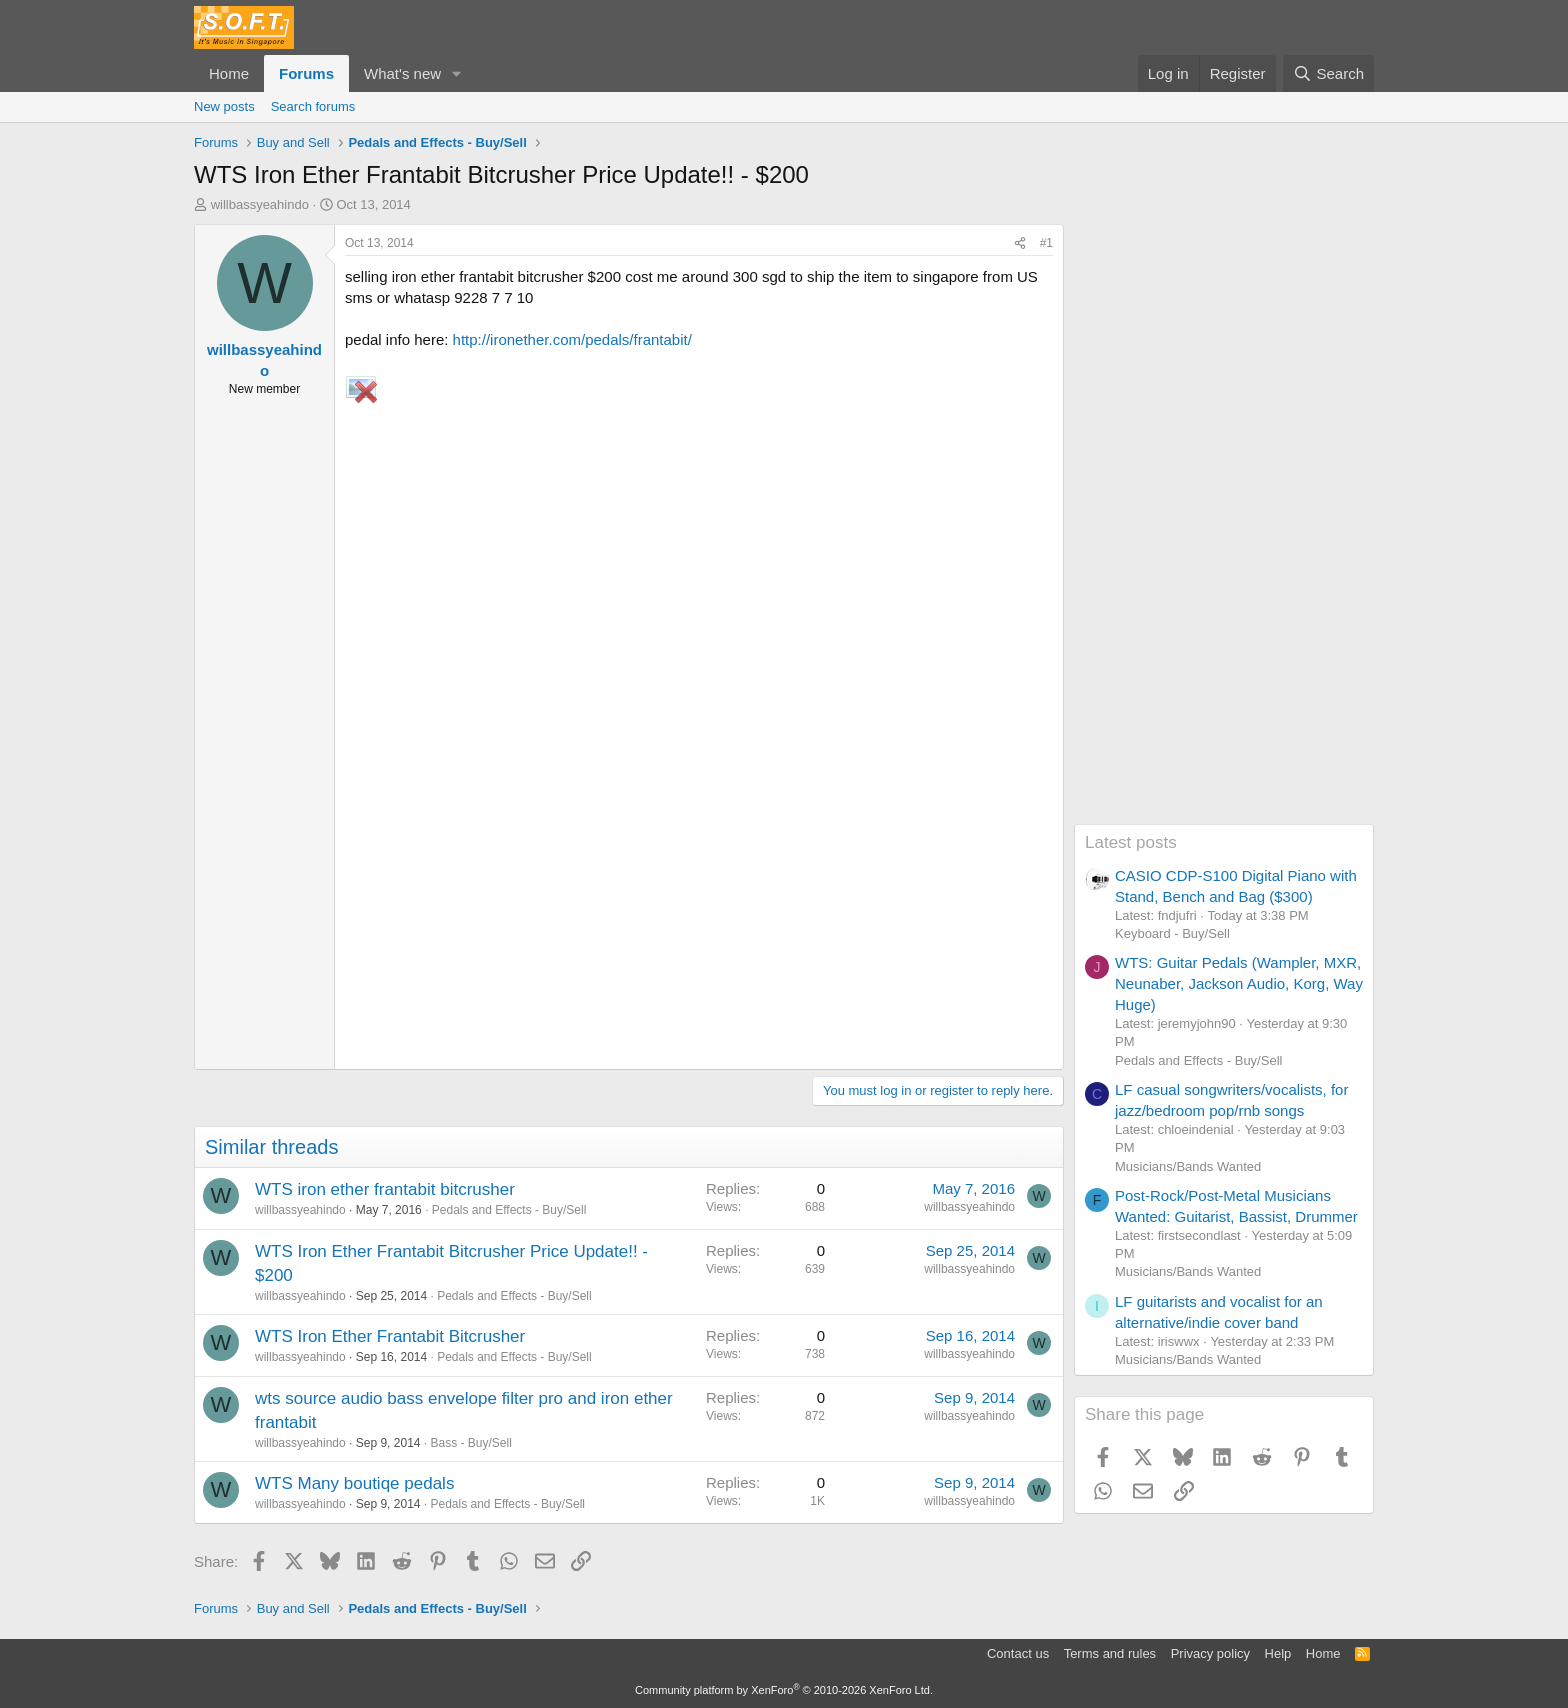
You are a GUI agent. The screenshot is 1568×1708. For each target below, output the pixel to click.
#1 (1046, 243)
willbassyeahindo (260, 204)
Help (1278, 1653)
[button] (457, 73)
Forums (306, 73)
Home (229, 73)
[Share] (1020, 243)
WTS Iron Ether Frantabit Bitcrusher (390, 1336)
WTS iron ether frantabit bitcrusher (385, 1189)
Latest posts (1131, 842)
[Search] (1328, 73)
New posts (224, 106)
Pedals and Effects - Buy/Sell (509, 1210)
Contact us (1018, 1653)
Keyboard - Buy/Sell (1172, 933)
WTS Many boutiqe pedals (354, 1483)
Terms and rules (1110, 1653)
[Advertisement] (1224, 524)
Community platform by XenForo (784, 1690)
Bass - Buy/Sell (471, 1443)
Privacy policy (1210, 1653)
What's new (402, 73)
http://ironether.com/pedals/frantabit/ (572, 339)
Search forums (313, 106)
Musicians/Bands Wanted (1188, 1166)
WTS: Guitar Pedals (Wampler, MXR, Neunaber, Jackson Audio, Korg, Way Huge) (1239, 983)
